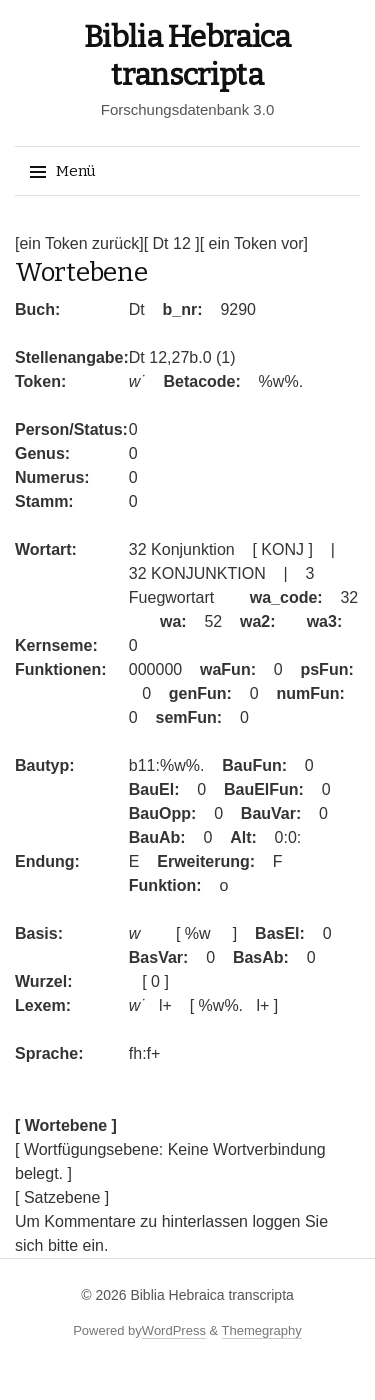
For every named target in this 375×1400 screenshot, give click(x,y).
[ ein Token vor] (254, 243)
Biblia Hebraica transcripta (211, 1295)
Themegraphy (262, 1330)
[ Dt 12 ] (172, 243)
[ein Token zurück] (79, 243)
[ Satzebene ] (62, 1197)
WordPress (174, 1330)
